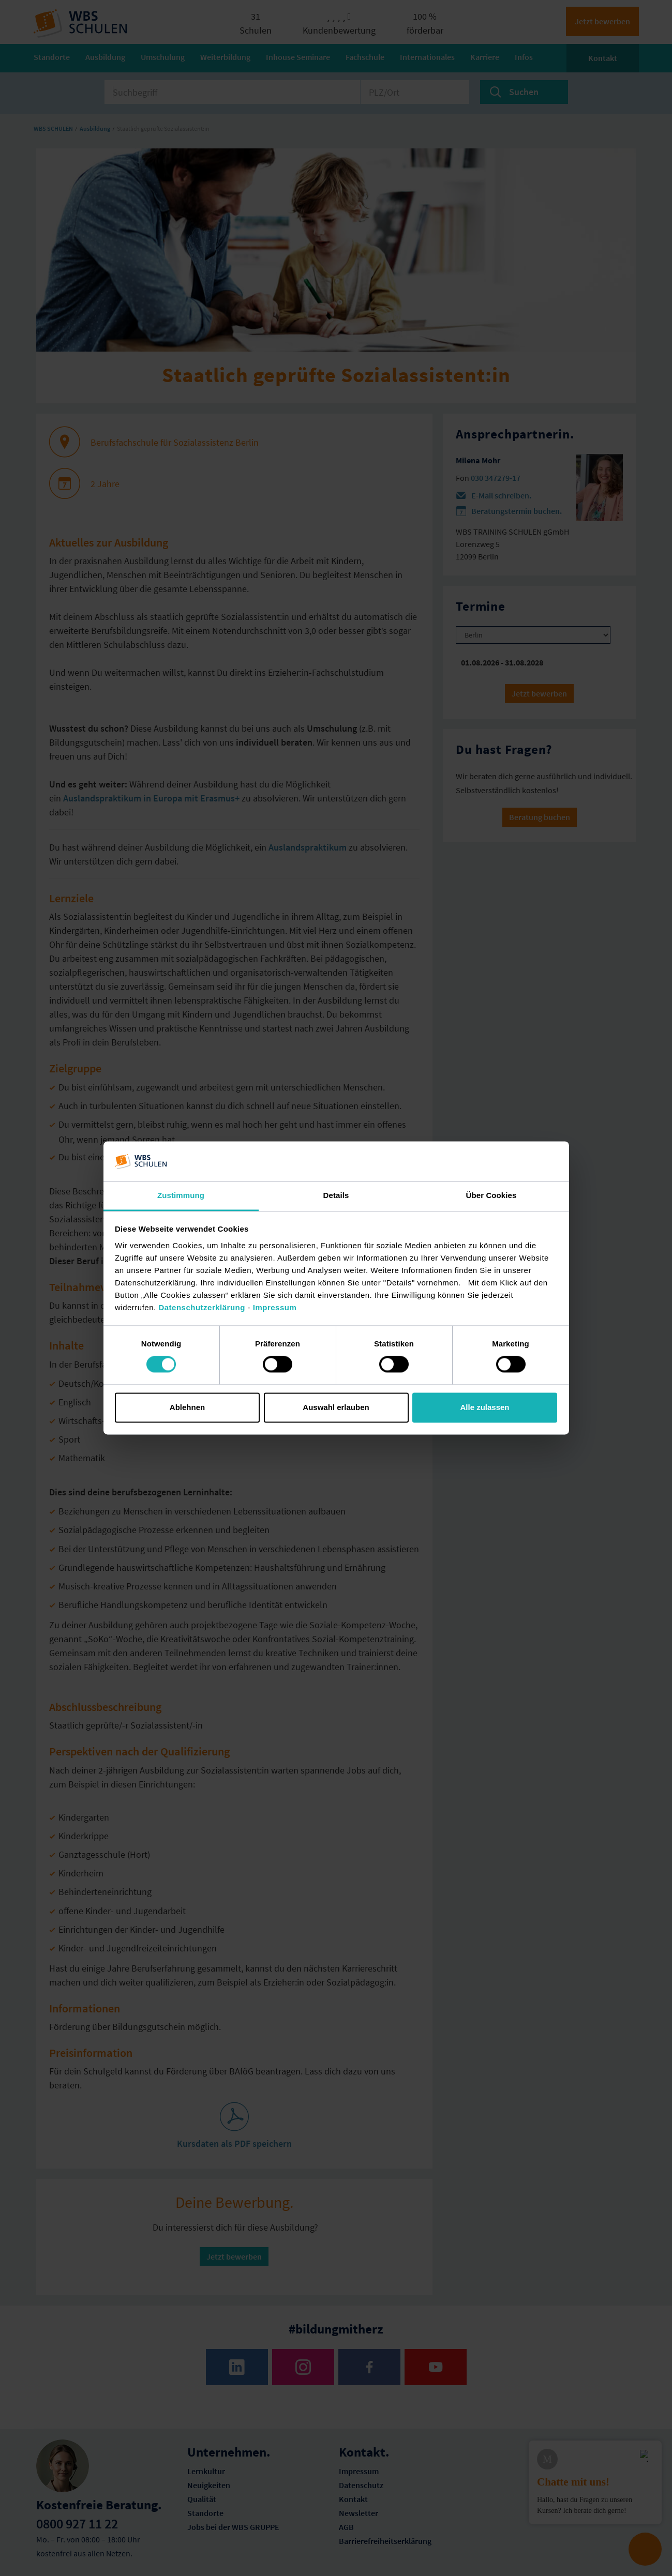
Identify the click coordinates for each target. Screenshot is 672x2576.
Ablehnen (187, 1407)
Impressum (275, 1307)
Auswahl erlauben (336, 1407)
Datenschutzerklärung (201, 1307)
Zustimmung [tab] (180, 1195)
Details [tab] (336, 1195)
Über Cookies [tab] (491, 1195)
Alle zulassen (484, 1407)
